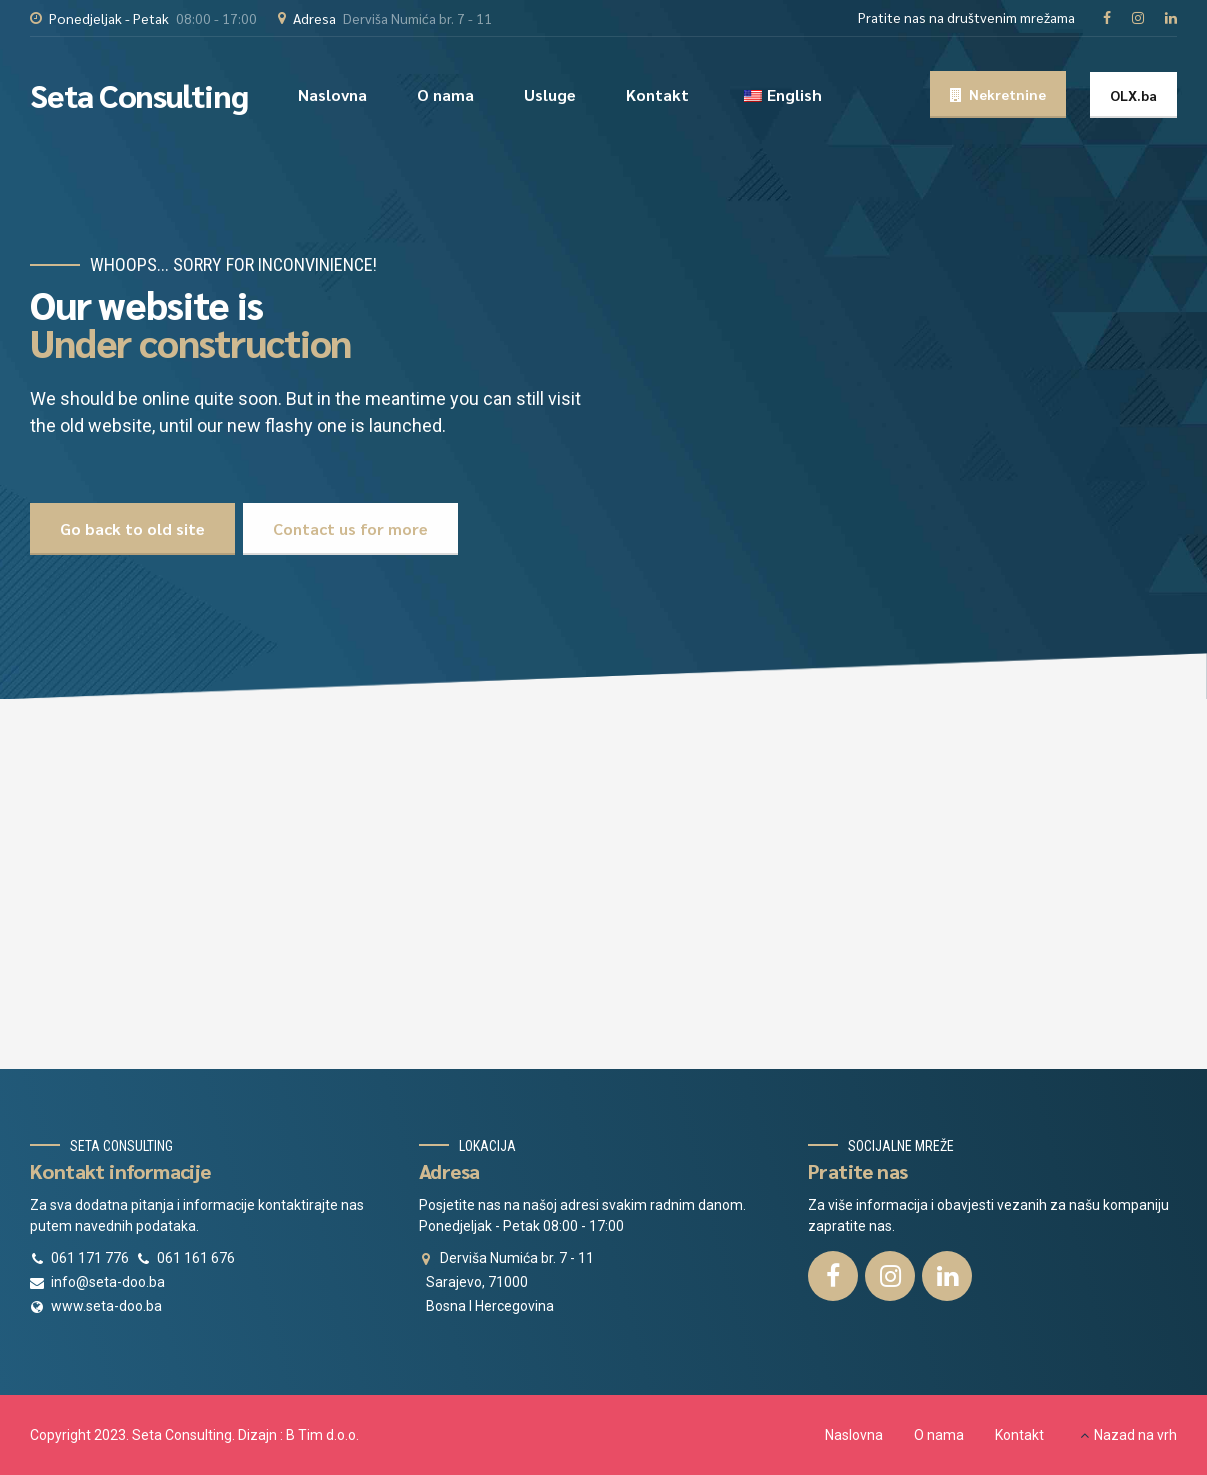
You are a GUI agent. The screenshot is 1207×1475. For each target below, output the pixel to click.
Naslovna (332, 94)
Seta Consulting (139, 94)
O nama (445, 94)
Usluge (550, 94)
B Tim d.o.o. (322, 1435)
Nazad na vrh (1135, 1435)
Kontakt (657, 94)
